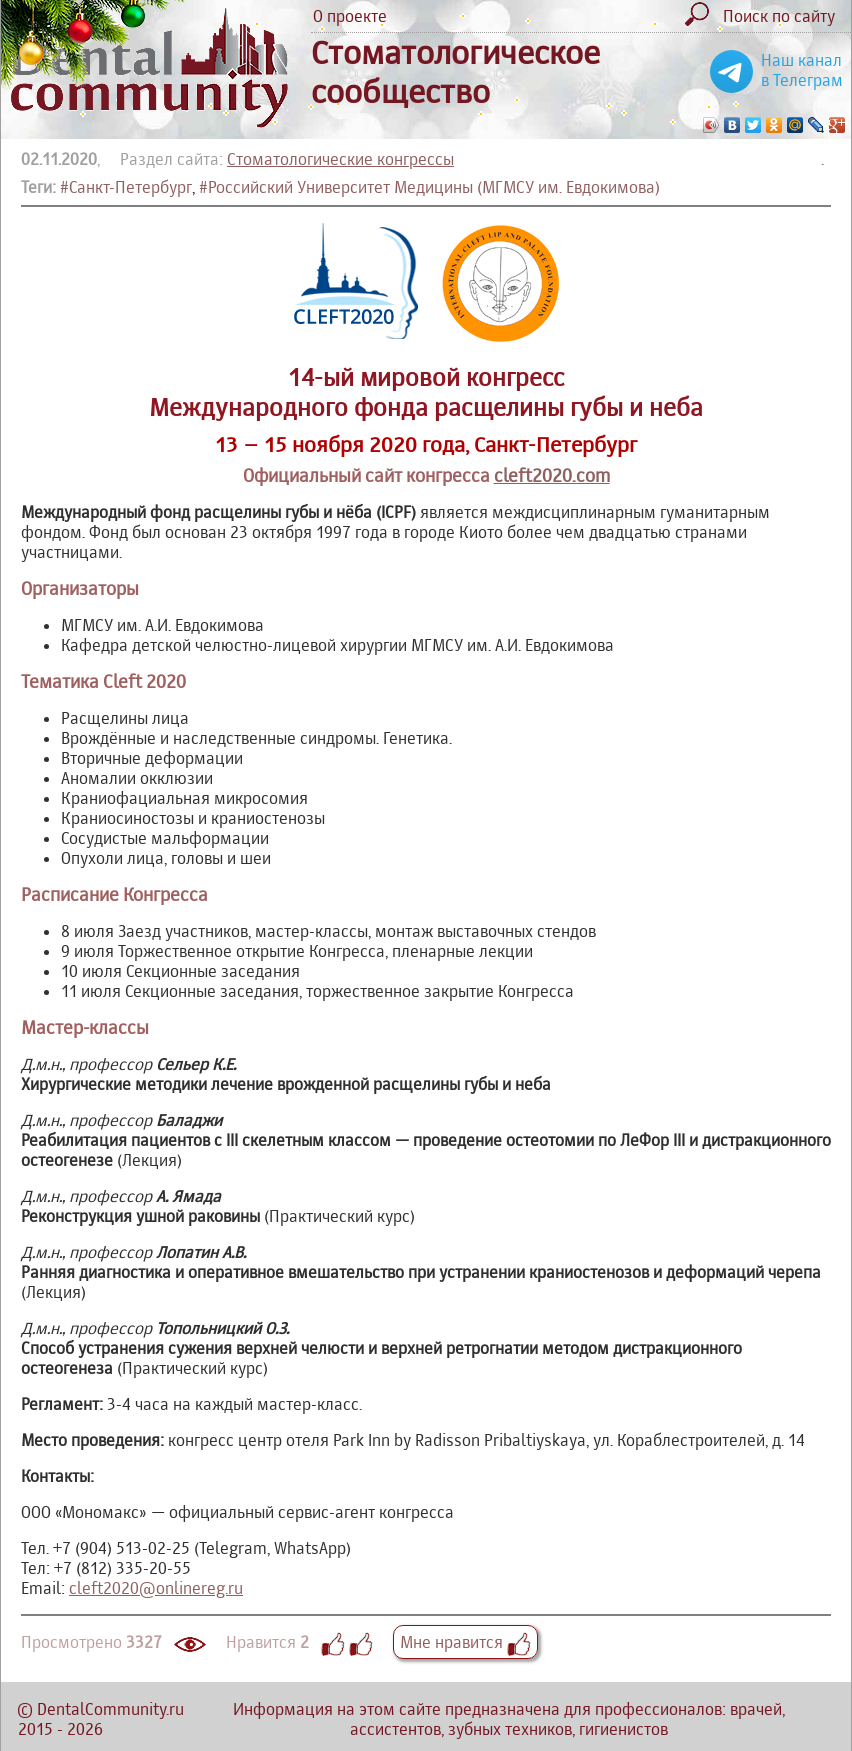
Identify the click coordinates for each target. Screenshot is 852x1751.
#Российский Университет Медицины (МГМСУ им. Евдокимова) (429, 187)
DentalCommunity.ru (110, 1709)
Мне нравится (465, 1642)
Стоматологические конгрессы (340, 159)
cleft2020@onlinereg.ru (156, 1588)
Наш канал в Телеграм (802, 70)
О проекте (350, 16)
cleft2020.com (552, 475)
